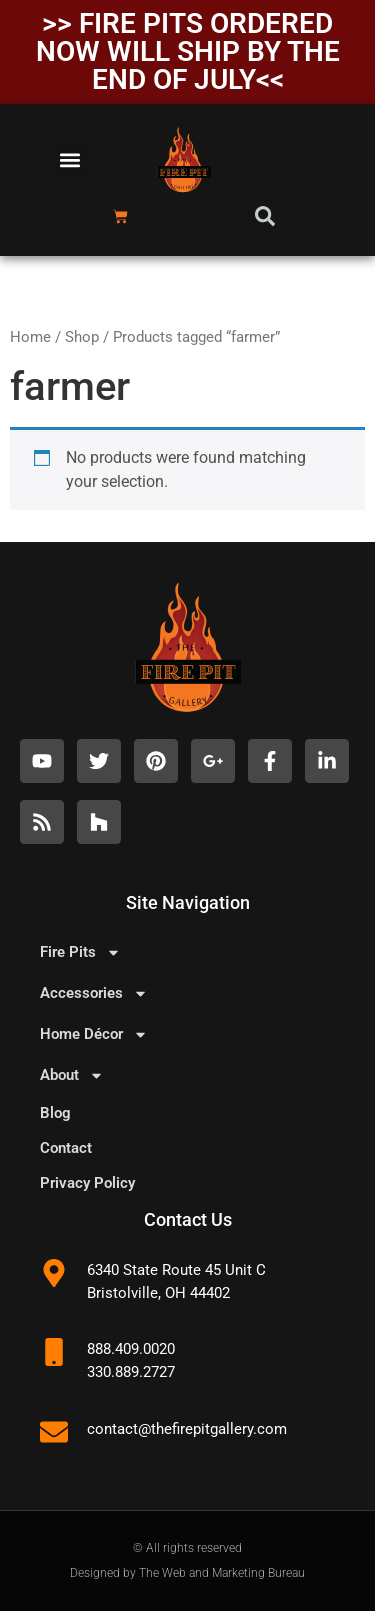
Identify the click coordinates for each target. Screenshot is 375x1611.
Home (30, 337)
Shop (82, 337)
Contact (66, 1148)
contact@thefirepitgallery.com (187, 1429)
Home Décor (94, 1034)
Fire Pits (80, 952)
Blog (55, 1113)
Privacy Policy (87, 1183)
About (72, 1075)
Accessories (94, 993)
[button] (70, 160)
